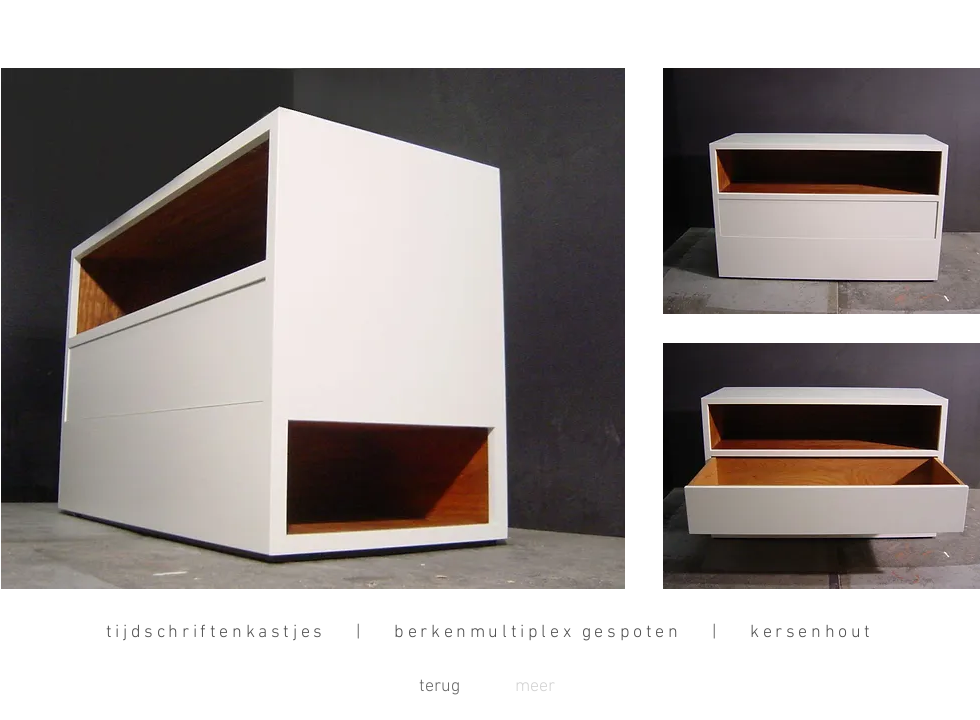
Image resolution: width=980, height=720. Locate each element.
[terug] (439, 687)
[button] (535, 687)
